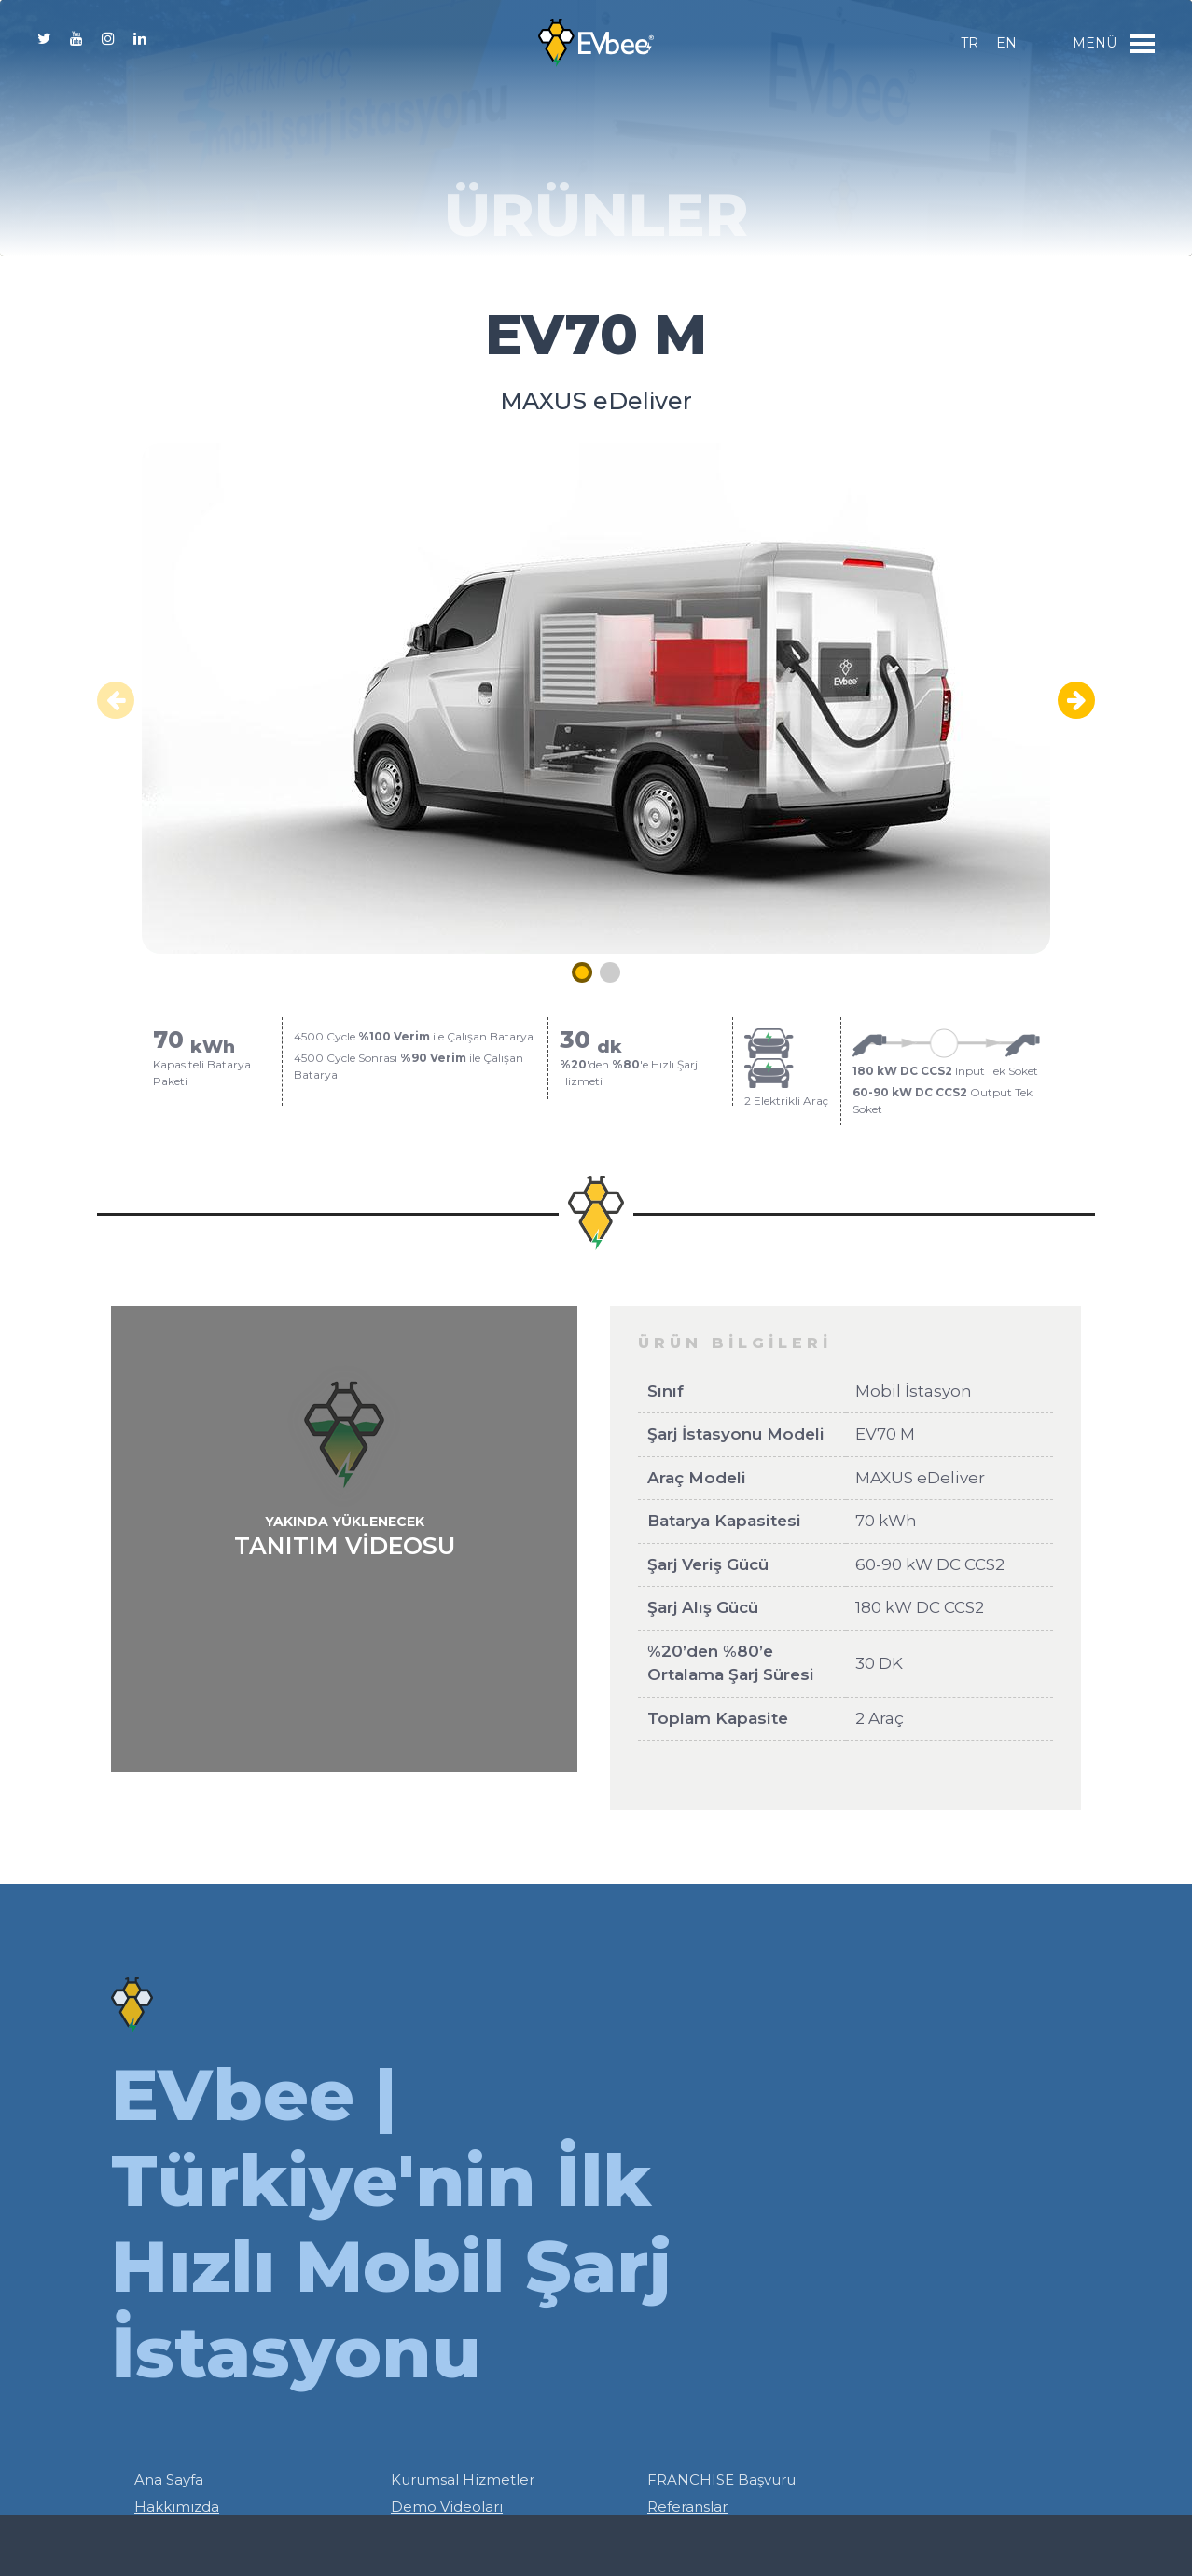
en (1006, 42)
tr (969, 42)
